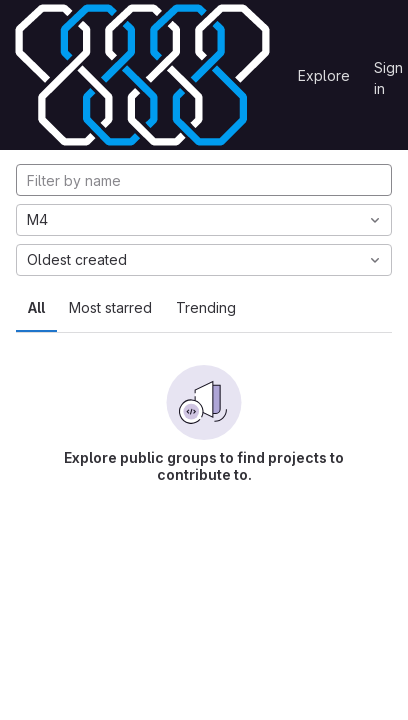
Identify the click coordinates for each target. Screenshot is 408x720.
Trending (206, 307)
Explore (324, 75)
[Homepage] (142, 75)
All (36, 307)
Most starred (110, 307)
